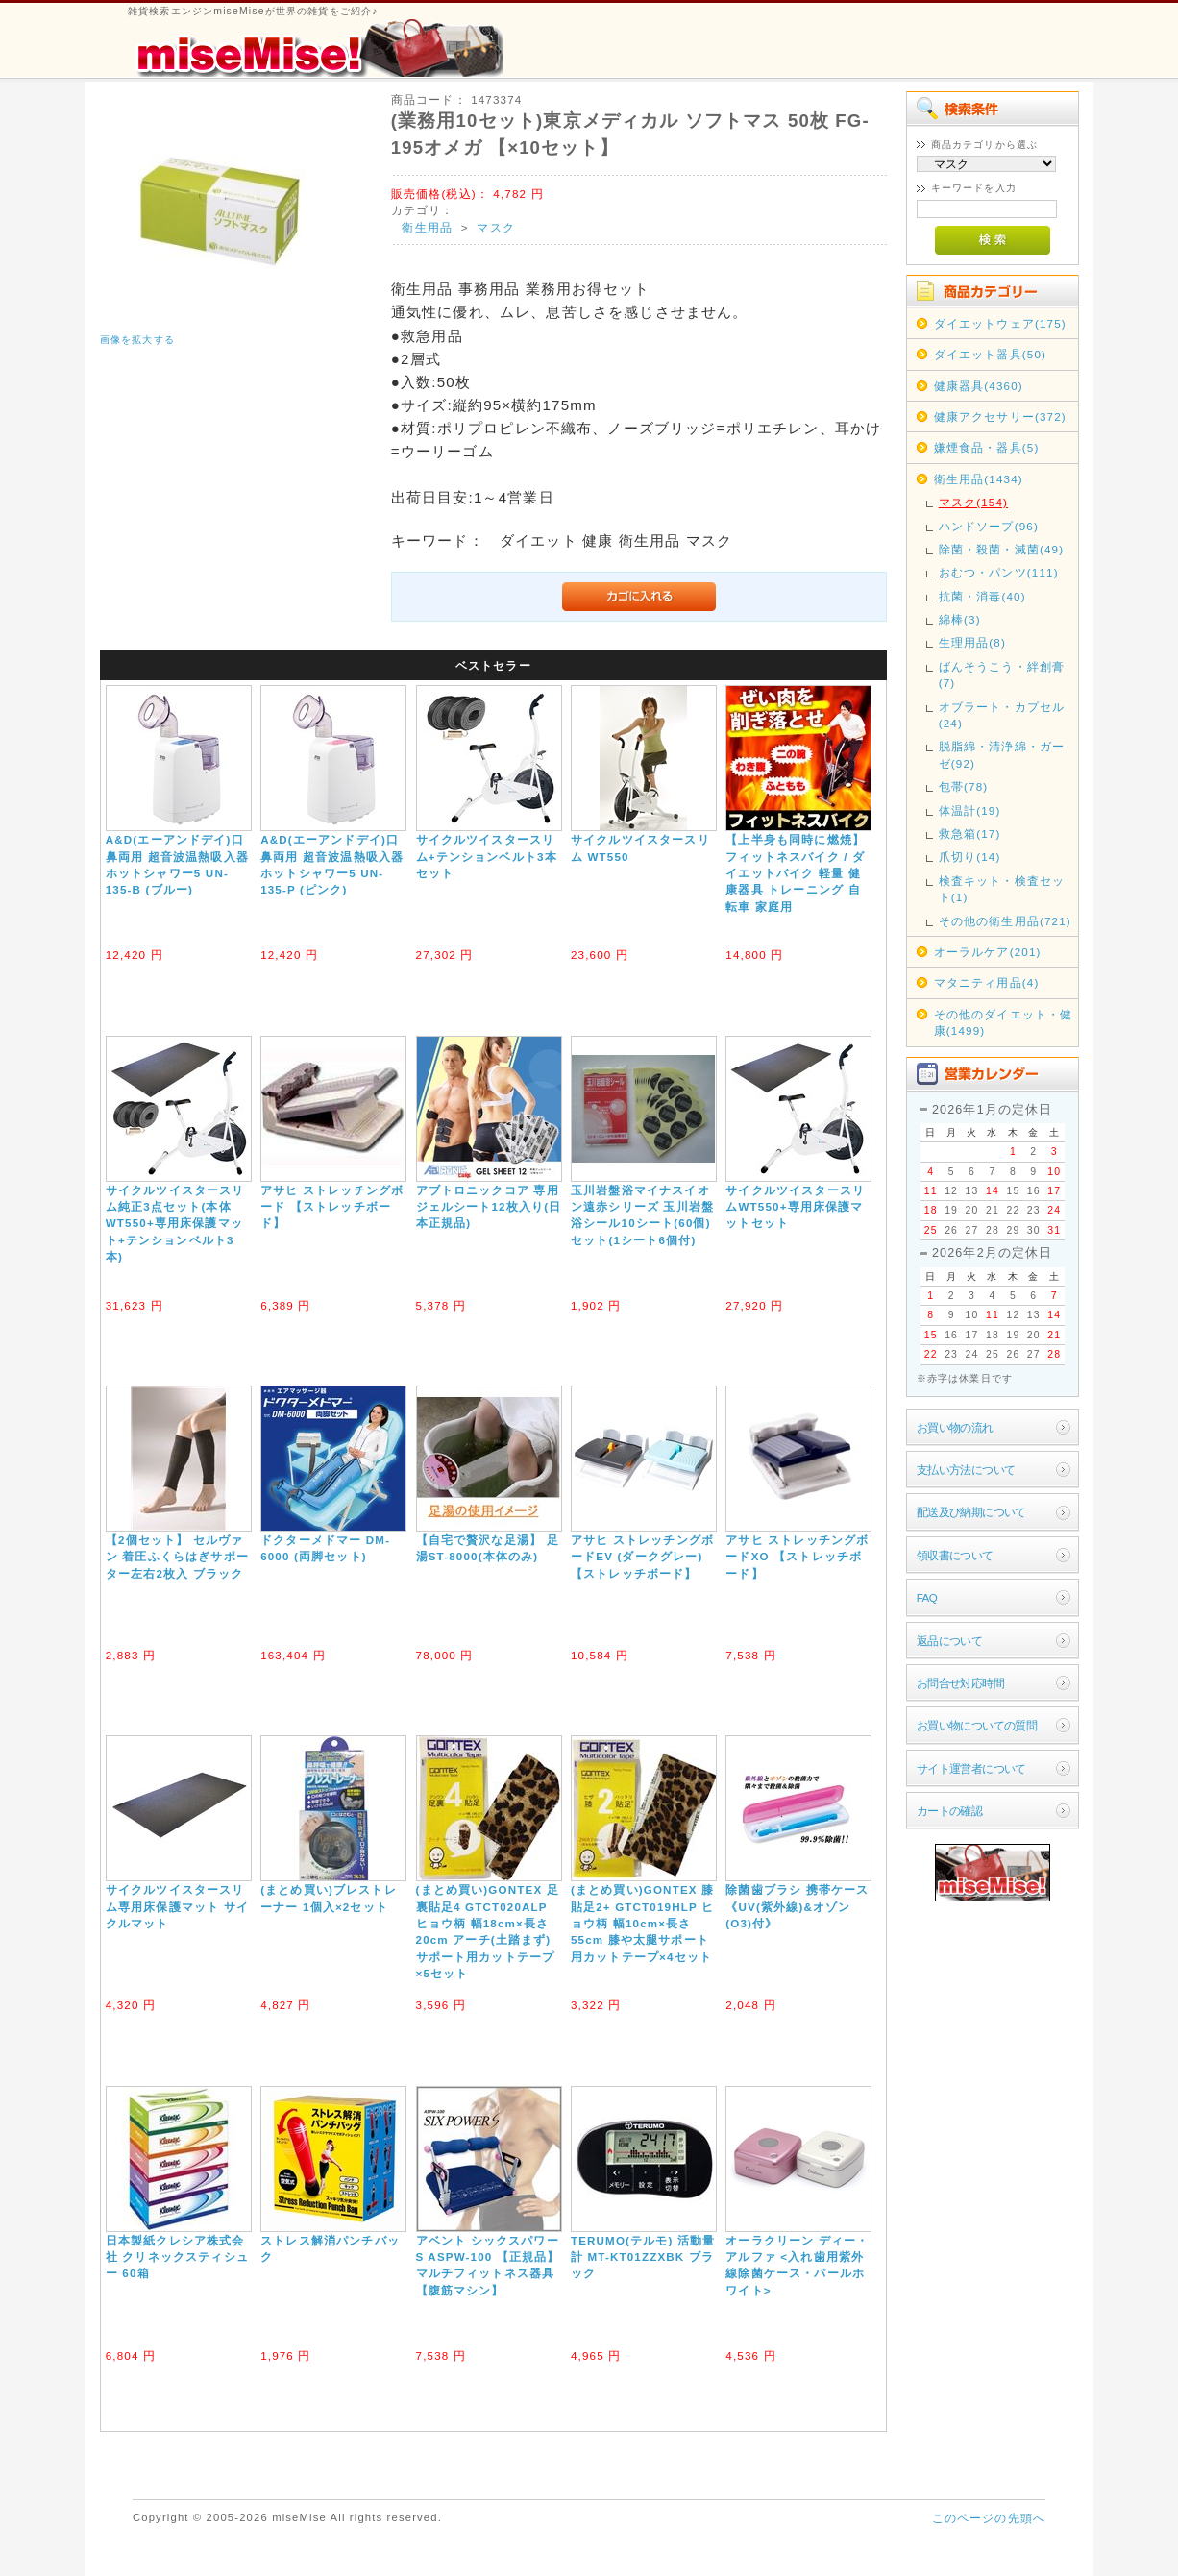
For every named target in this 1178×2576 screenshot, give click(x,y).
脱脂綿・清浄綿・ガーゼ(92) (1002, 754)
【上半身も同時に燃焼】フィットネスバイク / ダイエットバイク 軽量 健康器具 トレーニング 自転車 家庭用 (795, 873)
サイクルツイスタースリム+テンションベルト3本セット (486, 856)
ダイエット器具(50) (990, 354)
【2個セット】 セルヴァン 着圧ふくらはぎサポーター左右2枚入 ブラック (177, 1556)
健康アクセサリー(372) (1000, 416)
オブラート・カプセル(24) (1002, 714)
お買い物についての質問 (977, 1725)
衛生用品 (427, 227)
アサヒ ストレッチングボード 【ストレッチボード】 (332, 1207)
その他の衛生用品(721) (1005, 921)
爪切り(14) (970, 856)
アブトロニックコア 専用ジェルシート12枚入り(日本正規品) (489, 1207)
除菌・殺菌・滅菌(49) (1002, 549)
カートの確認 (950, 1810)
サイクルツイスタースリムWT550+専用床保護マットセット (795, 1207)
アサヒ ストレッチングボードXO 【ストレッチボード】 (797, 1556)
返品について (950, 1640)
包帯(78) (964, 786)
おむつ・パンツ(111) (999, 572)
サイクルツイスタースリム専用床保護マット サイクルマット (177, 1906)
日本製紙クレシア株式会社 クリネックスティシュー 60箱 (177, 2257)
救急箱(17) (970, 833)
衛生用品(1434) (978, 479)
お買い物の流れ (955, 1427)
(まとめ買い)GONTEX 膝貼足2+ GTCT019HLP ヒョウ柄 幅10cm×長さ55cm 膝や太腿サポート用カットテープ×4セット (642, 1923)
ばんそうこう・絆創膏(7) (1002, 674)
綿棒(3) (960, 619)
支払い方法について (966, 1469)
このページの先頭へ (988, 2518)
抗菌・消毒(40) (982, 596)
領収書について (955, 1555)
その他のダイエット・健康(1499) (1003, 1022)
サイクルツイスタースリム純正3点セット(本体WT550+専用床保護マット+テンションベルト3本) (175, 1223)
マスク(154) (973, 502)
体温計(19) (970, 810)
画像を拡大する (137, 339)
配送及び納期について (971, 1512)
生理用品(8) (972, 642)
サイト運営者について (971, 1768)
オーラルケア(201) (988, 951)
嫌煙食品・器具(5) (987, 447)
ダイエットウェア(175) (1000, 323)
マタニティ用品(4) (987, 982)
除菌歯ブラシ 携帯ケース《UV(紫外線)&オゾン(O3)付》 (797, 1906)
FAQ (927, 1597)
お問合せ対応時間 (960, 1683)
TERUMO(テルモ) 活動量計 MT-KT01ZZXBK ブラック (643, 2257)
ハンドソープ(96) (989, 526)
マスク (495, 227)
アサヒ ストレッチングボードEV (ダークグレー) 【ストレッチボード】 (642, 1556)
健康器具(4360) (978, 386)
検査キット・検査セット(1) (1002, 888)
